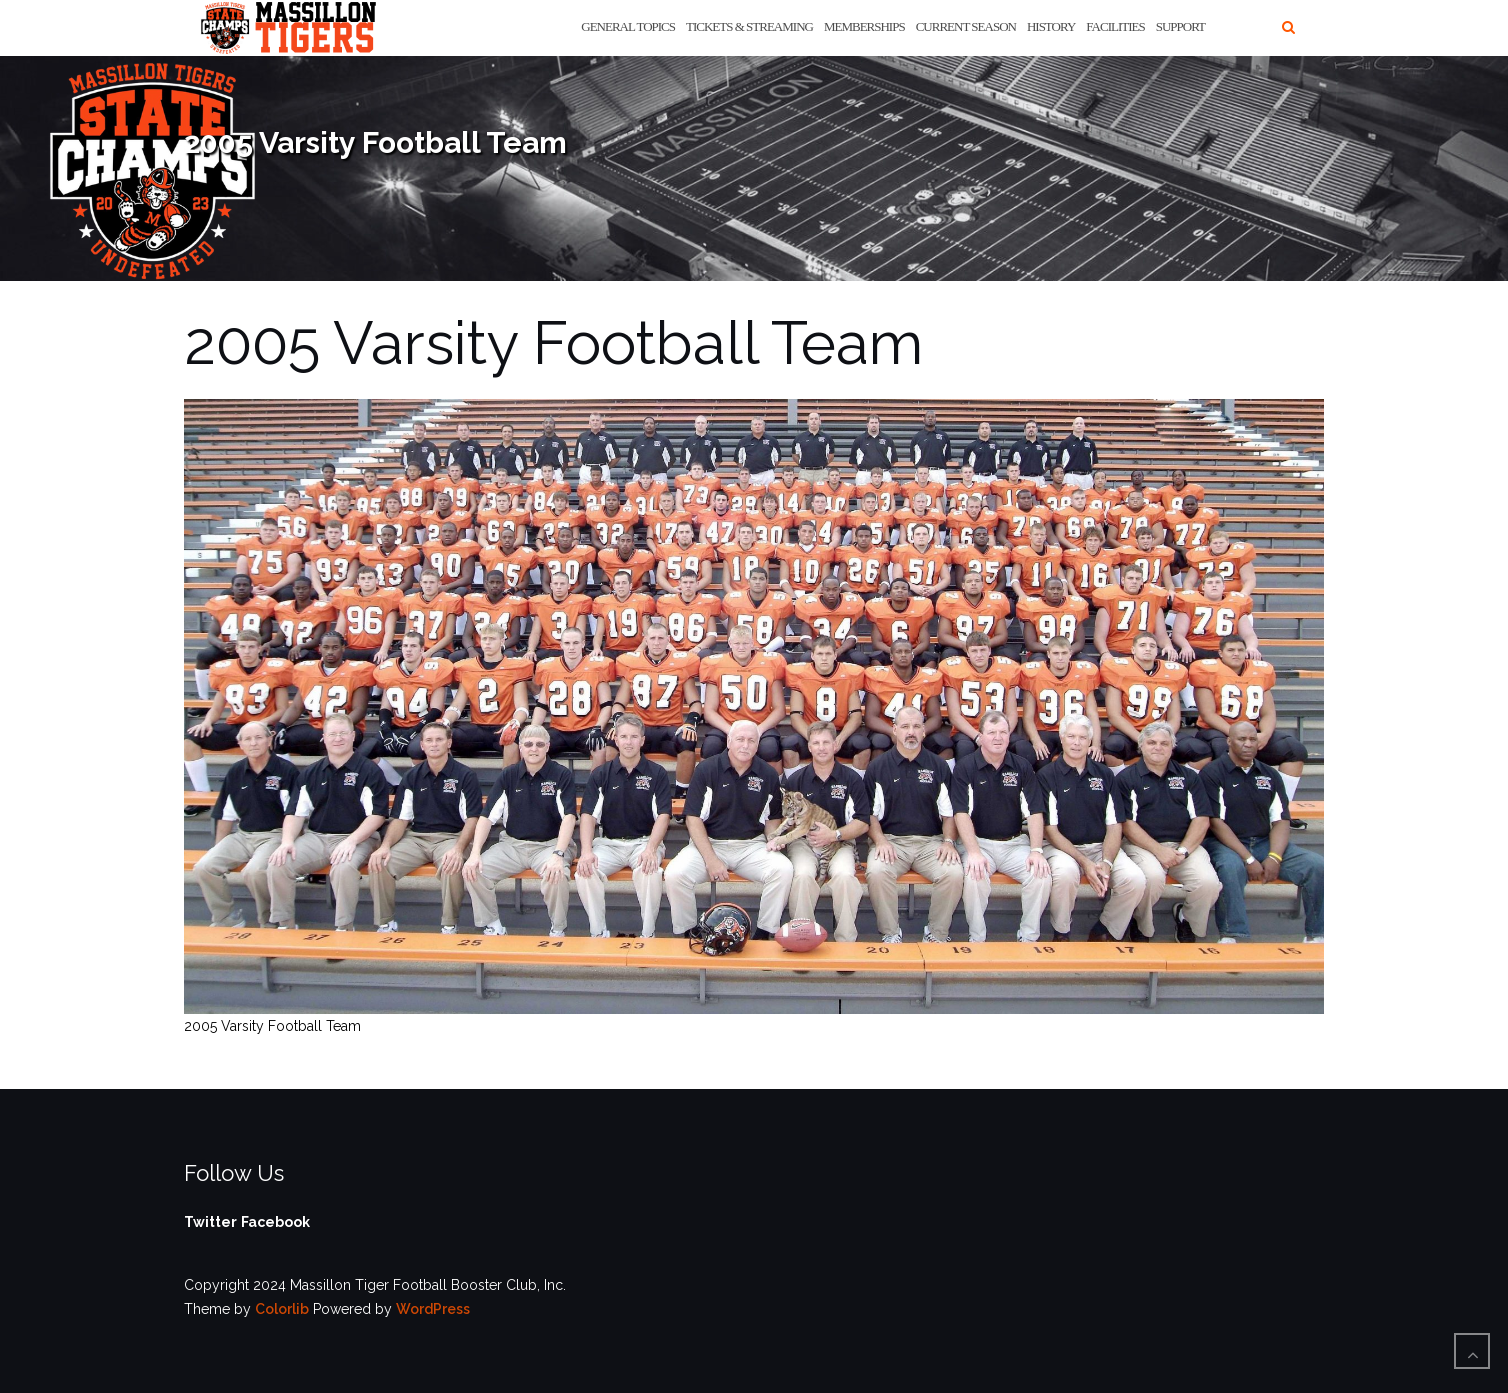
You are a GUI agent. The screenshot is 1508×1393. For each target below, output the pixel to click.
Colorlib (282, 1309)
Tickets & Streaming (749, 26)
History (1051, 26)
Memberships (864, 26)
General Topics (628, 26)
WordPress (433, 1309)
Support (1180, 26)
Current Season (966, 26)
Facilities (1115, 26)
